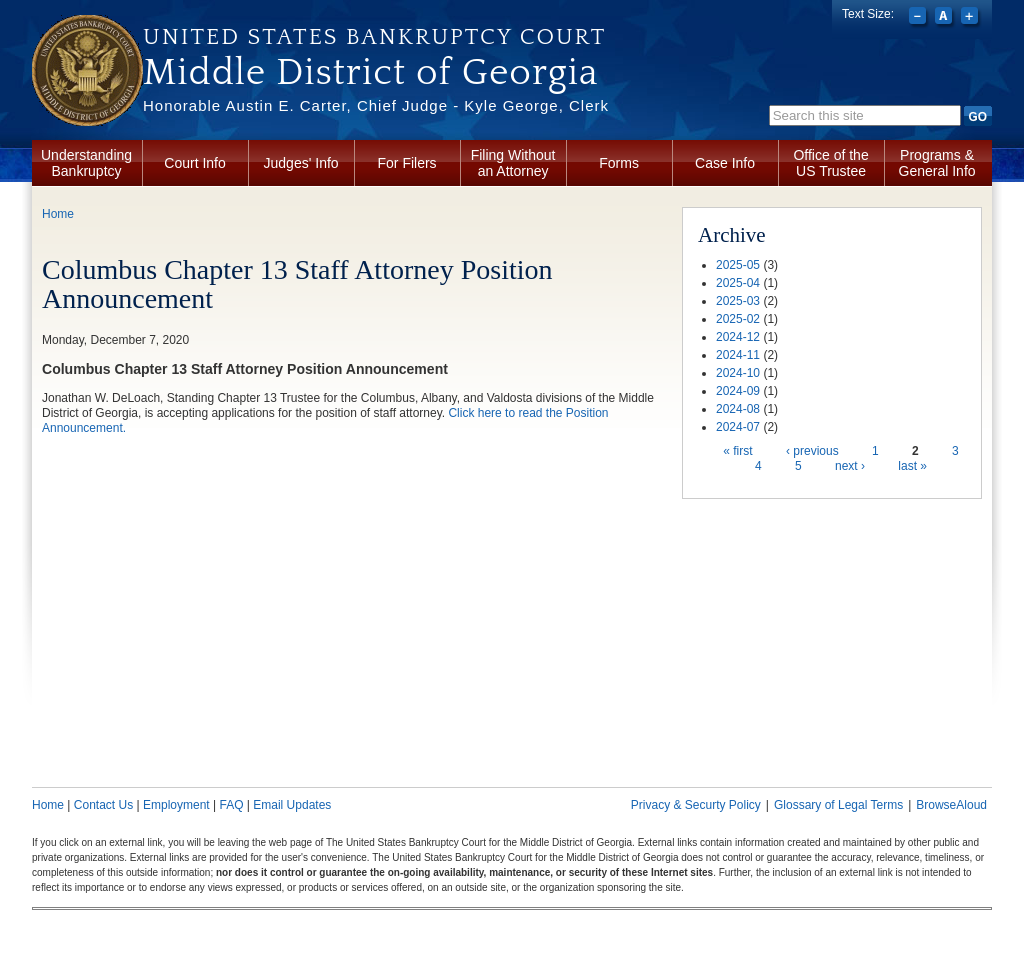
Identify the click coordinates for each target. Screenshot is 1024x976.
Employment (176, 805)
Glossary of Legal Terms (838, 805)
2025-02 (738, 319)
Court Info (194, 163)
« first (737, 451)
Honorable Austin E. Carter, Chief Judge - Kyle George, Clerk (376, 105)
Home (58, 214)
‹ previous (812, 451)
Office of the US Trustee (830, 163)
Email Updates (292, 805)
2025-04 (738, 283)
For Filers (407, 163)
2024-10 (738, 373)
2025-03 (738, 301)
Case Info (725, 163)
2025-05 (738, 265)
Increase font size (971, 18)
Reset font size (945, 18)
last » (912, 466)
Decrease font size (919, 18)
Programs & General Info (937, 163)
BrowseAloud (951, 805)
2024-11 (738, 355)
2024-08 (738, 409)
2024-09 (738, 391)
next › (850, 466)
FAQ (231, 805)
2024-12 (738, 337)
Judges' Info (301, 163)
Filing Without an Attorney (513, 163)
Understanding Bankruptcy (86, 163)
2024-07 (738, 427)
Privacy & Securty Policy (696, 805)
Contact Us (103, 805)
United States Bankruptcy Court (374, 37)
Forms (619, 163)
